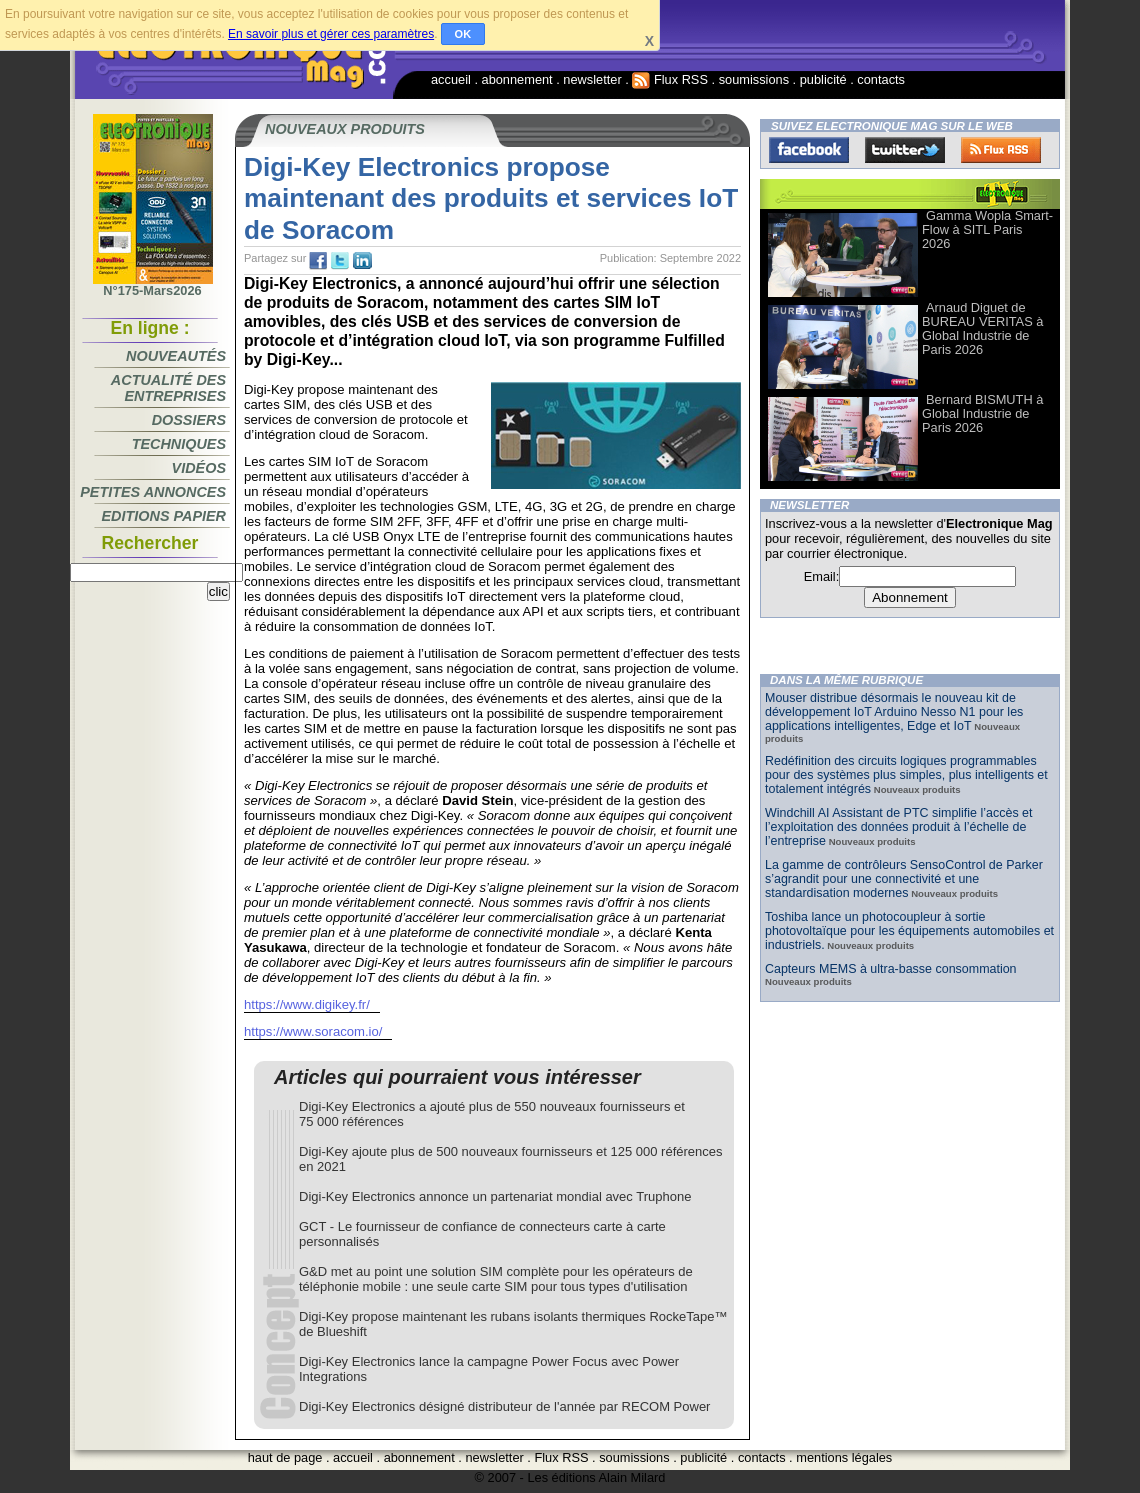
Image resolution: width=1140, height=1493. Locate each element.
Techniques (179, 444)
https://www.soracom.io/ (313, 1031)
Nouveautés (176, 356)
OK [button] (463, 34)
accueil (451, 79)
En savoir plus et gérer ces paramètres (331, 34)
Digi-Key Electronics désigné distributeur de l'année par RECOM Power (504, 1406)
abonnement (517, 79)
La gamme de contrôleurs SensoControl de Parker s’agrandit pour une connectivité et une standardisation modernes (904, 879)
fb (318, 261)
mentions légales (844, 1457)
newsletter (592, 79)
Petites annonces (153, 492)
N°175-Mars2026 (153, 285)
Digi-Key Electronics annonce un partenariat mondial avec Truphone (495, 1196)
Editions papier (164, 516)
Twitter (905, 150)
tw (340, 261)
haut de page (285, 1457)
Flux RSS (670, 79)
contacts (881, 79)
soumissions (754, 79)
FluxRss (1001, 150)
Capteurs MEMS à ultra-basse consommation (891, 969)
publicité (823, 79)
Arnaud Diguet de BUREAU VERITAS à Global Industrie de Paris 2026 (982, 328)
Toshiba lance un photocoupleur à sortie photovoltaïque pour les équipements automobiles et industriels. (909, 931)
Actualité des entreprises (168, 388)
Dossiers (189, 420)
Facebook (809, 150)
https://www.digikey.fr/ (307, 1004)
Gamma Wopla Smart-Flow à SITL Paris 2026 (987, 229)
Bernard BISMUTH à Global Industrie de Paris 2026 (982, 413)
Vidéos (199, 468)
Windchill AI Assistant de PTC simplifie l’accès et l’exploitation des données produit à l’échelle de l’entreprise (898, 827)
